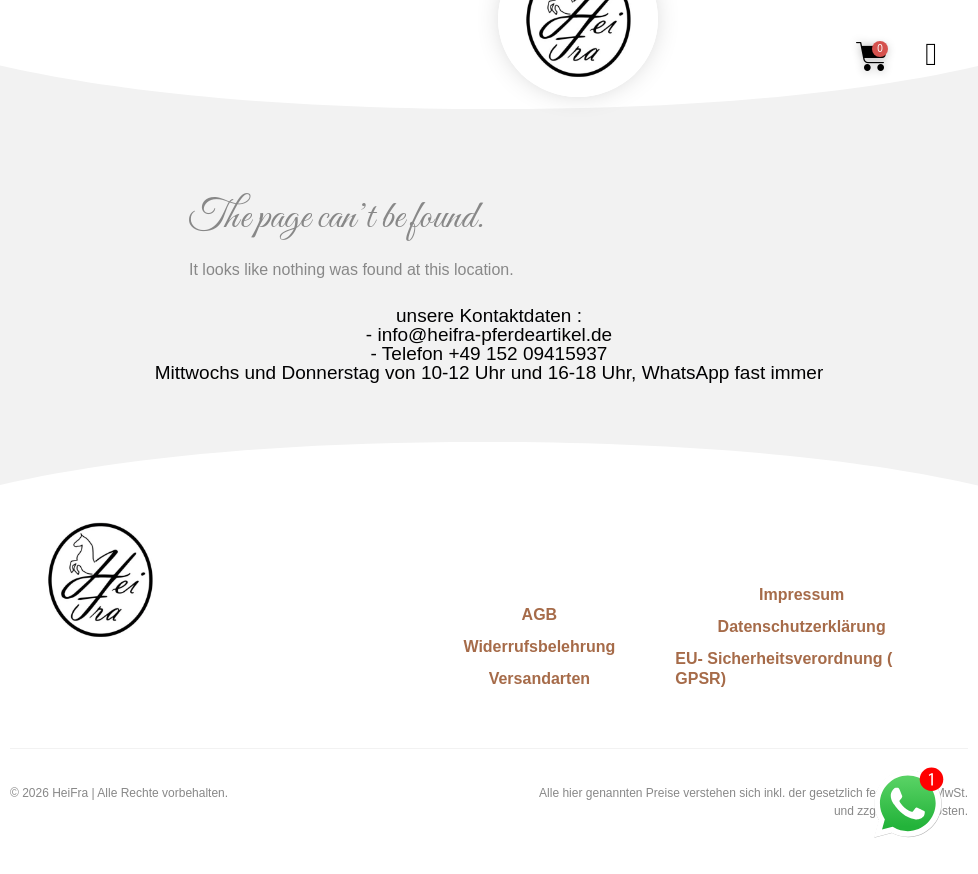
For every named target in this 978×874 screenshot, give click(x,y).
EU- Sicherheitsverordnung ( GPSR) (783, 668)
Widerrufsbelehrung (539, 646)
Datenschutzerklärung (802, 626)
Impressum (801, 594)
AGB (540, 614)
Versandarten (539, 678)
